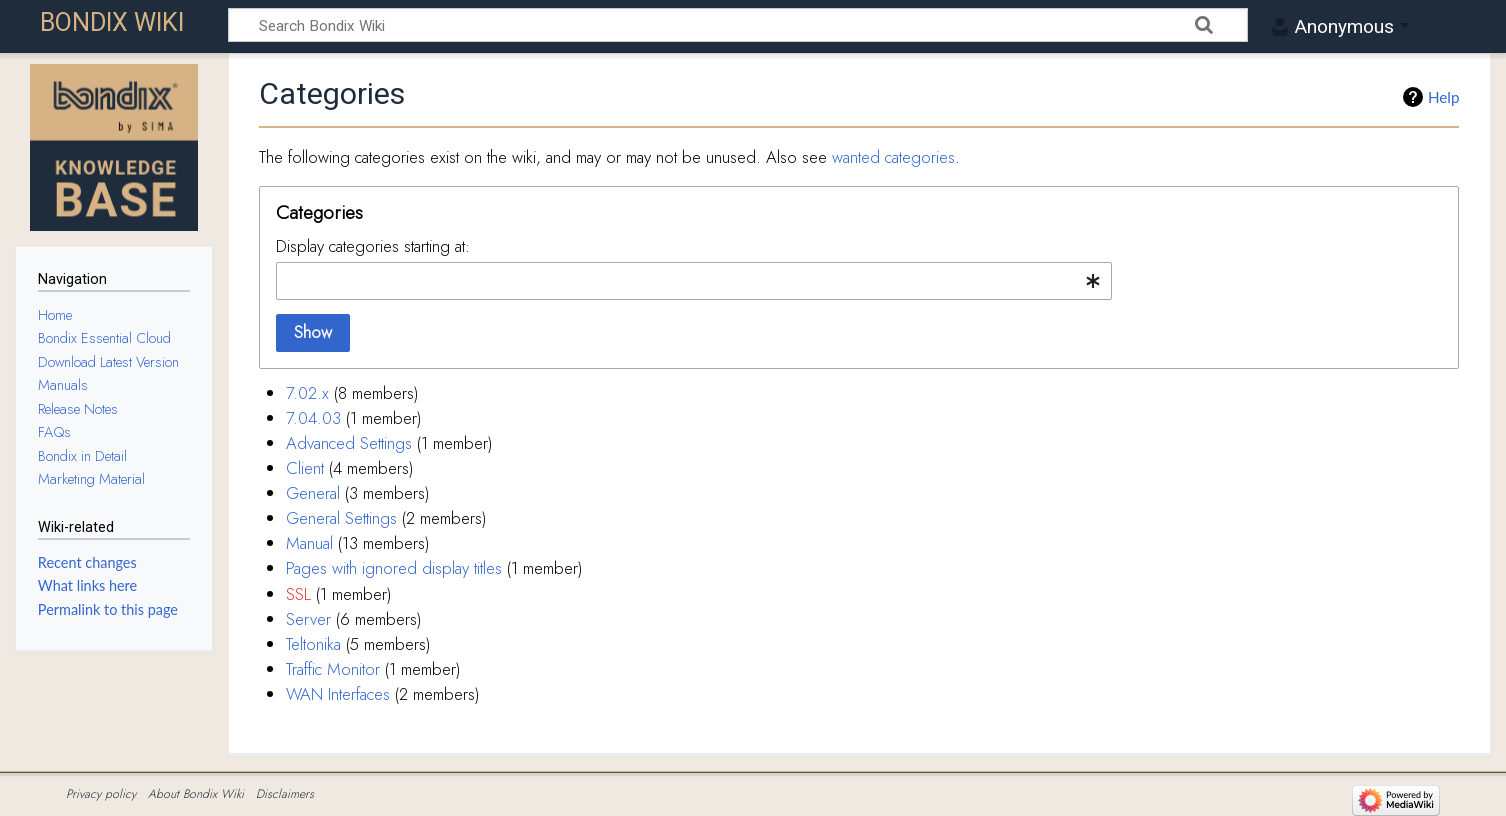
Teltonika (313, 644)
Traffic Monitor (333, 669)
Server (308, 619)
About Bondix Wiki (196, 794)
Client (305, 468)
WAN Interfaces (338, 694)
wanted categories (893, 157)
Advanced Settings (349, 443)
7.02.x (307, 393)
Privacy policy (101, 794)
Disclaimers (285, 794)
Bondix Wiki (112, 22)
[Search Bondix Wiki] (738, 25)
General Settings (341, 518)
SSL (298, 594)
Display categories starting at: (373, 246)
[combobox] (694, 281)
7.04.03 (313, 418)
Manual (309, 543)
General (313, 493)
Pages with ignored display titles (394, 568)
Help (1443, 97)
